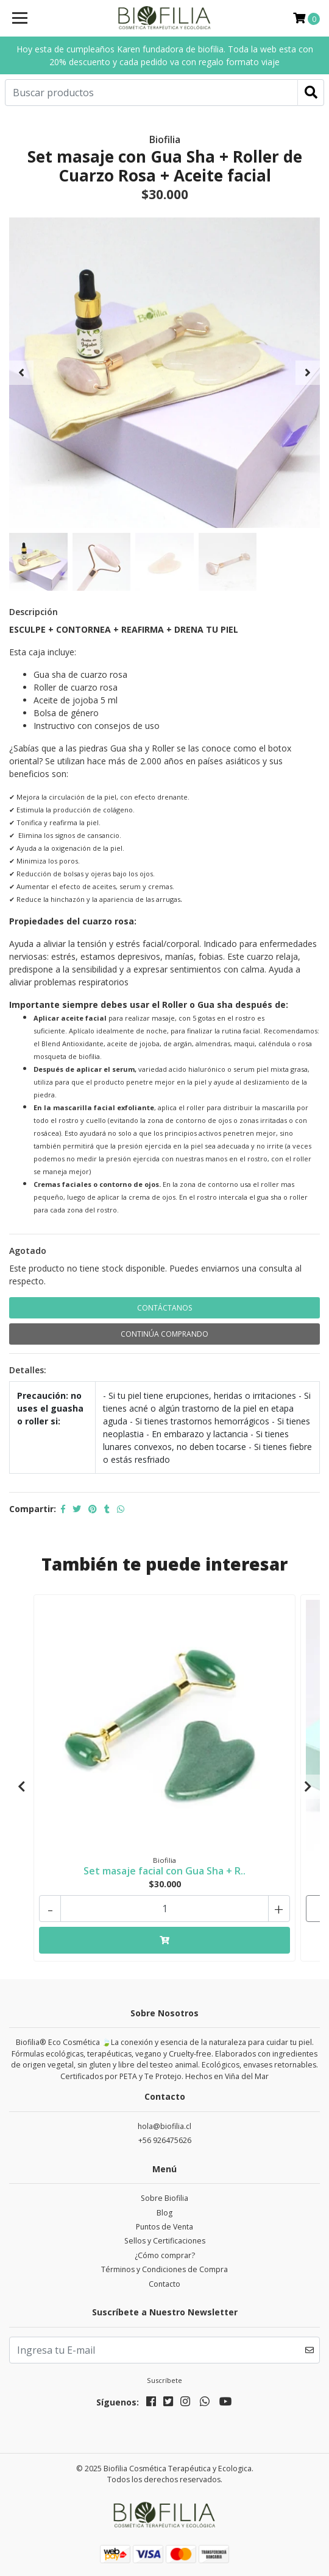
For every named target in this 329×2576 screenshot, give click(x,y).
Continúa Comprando (164, 1334)
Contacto (164, 2284)
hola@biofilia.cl (164, 2126)
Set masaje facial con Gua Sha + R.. (164, 1870)
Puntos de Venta (164, 2227)
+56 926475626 (164, 2140)
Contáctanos (164, 1308)
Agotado (27, 1250)
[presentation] (21, 373)
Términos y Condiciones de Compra (164, 2269)
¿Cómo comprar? (165, 2255)
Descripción (33, 612)
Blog (164, 2213)
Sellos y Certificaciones (164, 2241)
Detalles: (27, 1370)
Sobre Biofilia (164, 2198)
